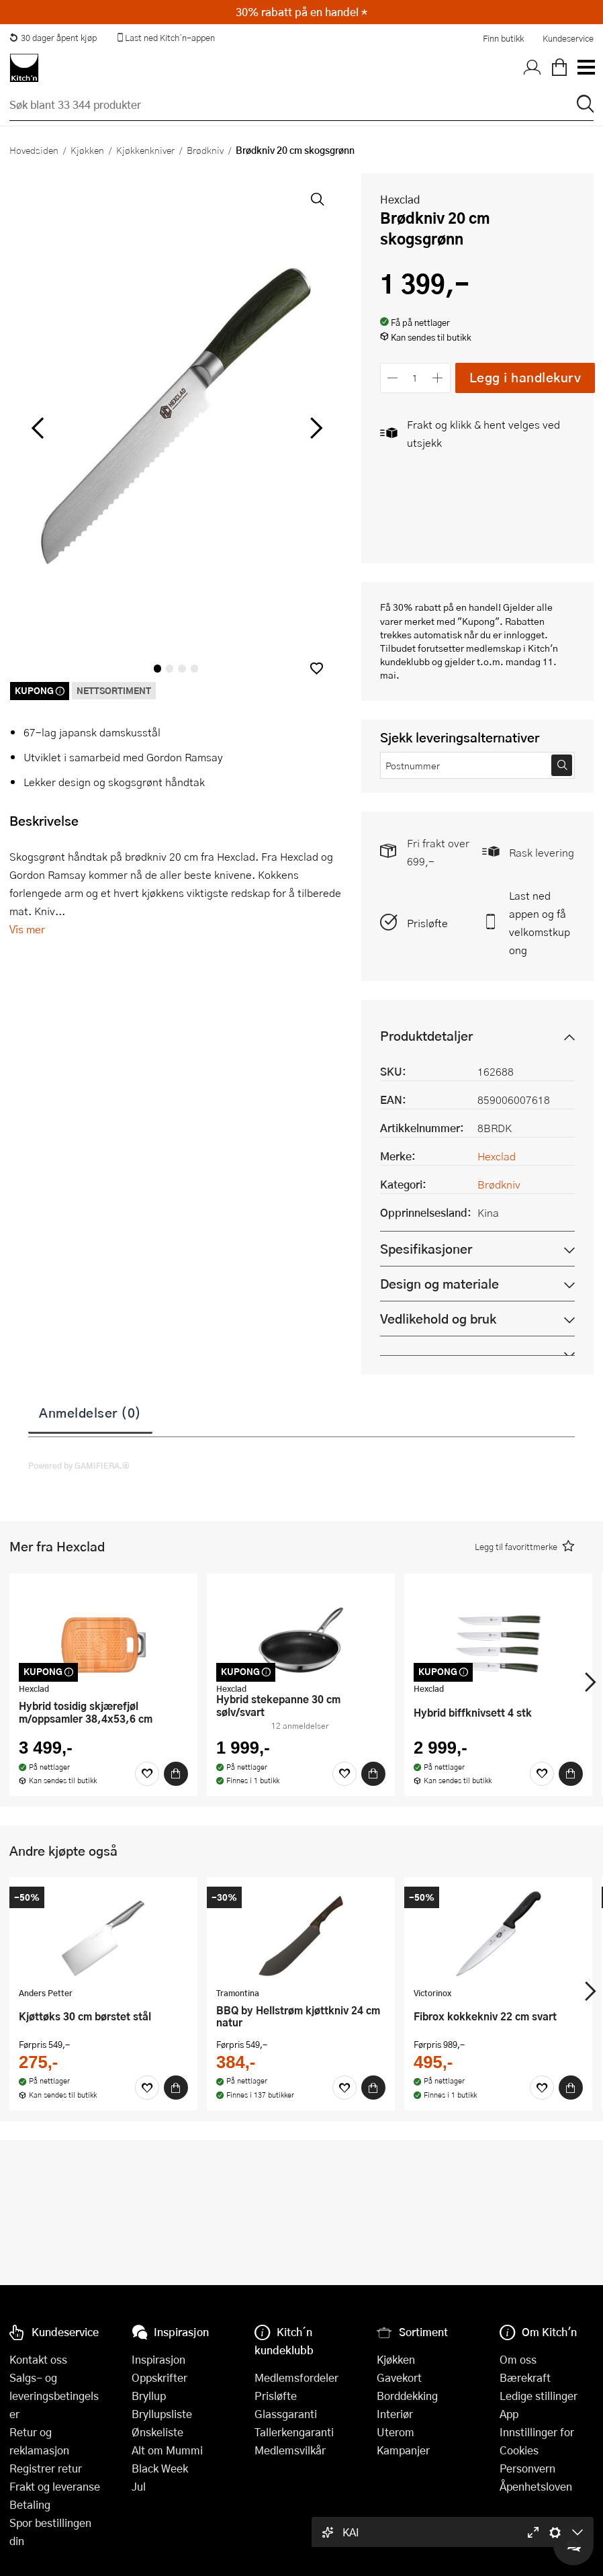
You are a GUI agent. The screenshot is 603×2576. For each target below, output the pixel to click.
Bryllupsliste (162, 2413)
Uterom (395, 2432)
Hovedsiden (33, 150)
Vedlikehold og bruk (438, 1318)
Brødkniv (205, 150)
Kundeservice (568, 38)
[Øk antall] (437, 377)
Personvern (527, 2468)
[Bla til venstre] (37, 428)
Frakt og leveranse (54, 2486)
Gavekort (399, 2377)
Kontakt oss (38, 2359)
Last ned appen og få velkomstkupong (539, 922)
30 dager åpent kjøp (53, 38)
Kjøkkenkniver (145, 150)
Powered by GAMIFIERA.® (79, 1465)
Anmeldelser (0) (90, 1412)
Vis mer (27, 929)
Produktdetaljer (426, 1035)
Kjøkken (87, 150)
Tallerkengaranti (294, 2432)
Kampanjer (403, 2450)
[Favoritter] (147, 1774)
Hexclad (400, 199)
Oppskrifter (159, 2377)
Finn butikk (503, 38)
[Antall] (415, 377)
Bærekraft (525, 2377)
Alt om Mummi (167, 2450)
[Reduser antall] (393, 377)
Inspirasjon (158, 2359)
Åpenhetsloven (536, 2486)
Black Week (160, 2468)
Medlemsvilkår (290, 2450)
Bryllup (149, 2395)
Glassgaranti (285, 2413)
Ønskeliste (157, 2432)
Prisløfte (427, 923)
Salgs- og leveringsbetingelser (54, 2395)
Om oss (518, 2359)
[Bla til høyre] (314, 428)
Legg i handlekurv (525, 377)
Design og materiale (439, 1283)
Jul (139, 2486)
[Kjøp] (176, 1774)
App (509, 2413)
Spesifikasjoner (426, 1248)
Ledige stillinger (538, 2395)
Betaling (29, 2504)
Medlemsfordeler (296, 2377)
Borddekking (407, 2395)
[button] (316, 668)
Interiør (395, 2413)
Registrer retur (45, 2468)
